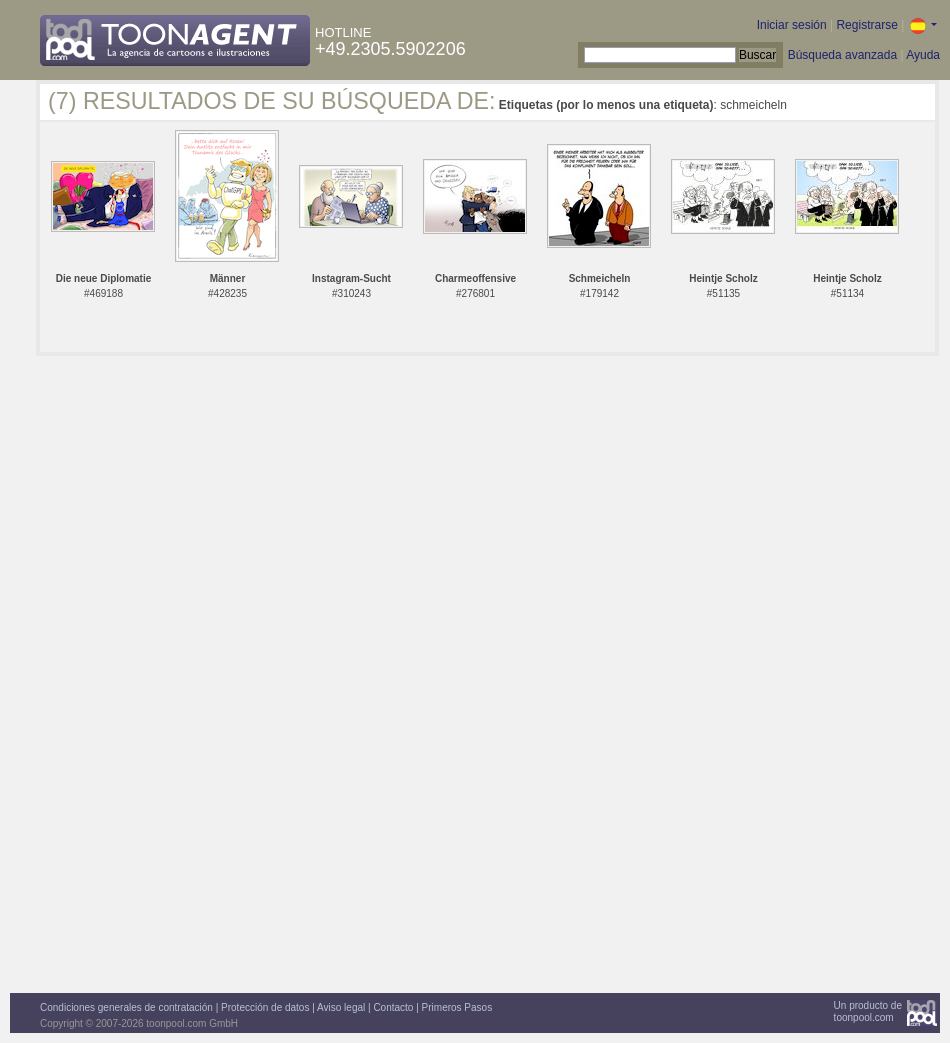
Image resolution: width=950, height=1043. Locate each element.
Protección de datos (265, 1007)
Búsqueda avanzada (842, 55)
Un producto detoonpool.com (868, 1011)
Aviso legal (341, 1007)
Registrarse (866, 25)
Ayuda (923, 55)
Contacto (393, 1007)
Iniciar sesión (792, 25)
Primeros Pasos (457, 1007)
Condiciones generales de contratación (126, 1007)
